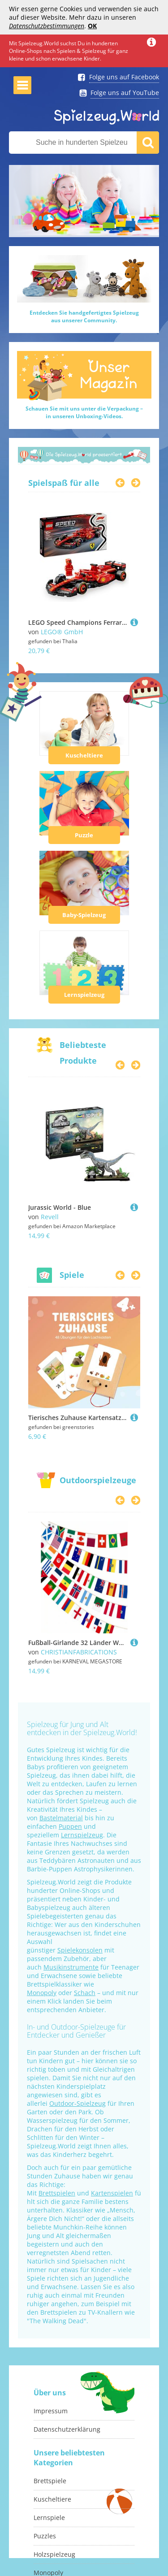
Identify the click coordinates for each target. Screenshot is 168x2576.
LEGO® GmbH (62, 632)
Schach (84, 1992)
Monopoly (41, 1992)
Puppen (70, 1826)
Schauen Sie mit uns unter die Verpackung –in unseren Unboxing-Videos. (84, 412)
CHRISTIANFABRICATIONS (79, 1652)
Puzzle (84, 835)
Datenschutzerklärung (67, 2429)
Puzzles (45, 2536)
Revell (50, 1216)
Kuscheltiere (84, 755)
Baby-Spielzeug (84, 915)
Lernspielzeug (84, 995)
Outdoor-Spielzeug (77, 2103)
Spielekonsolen (80, 1950)
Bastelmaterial (61, 1818)
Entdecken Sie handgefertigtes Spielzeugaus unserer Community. (84, 316)
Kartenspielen (112, 2193)
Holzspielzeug (54, 2554)
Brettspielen (57, 2193)
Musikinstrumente (71, 1967)
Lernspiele (49, 2517)
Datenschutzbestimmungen (46, 26)
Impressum (51, 2411)
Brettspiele (50, 2480)
